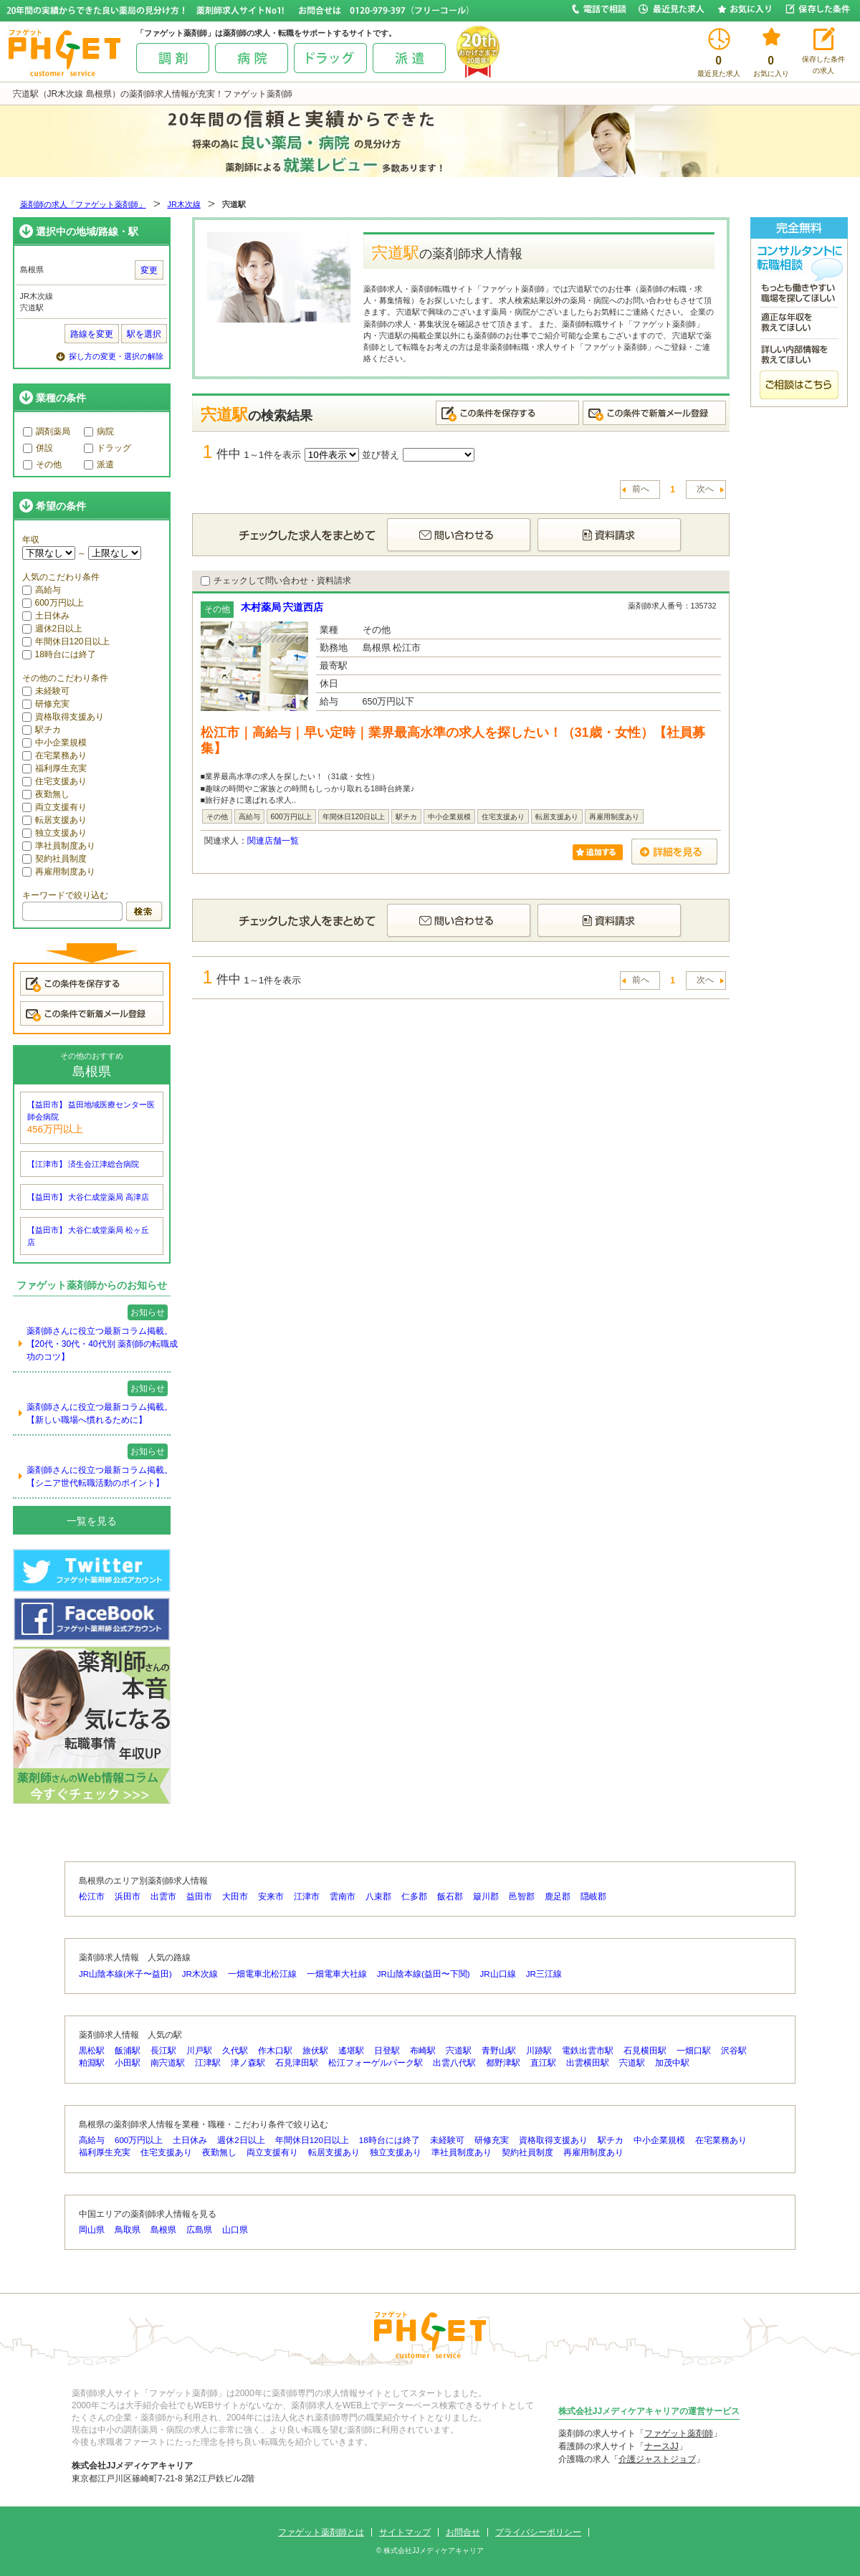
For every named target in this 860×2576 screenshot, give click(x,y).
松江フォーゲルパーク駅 (375, 2063)
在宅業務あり (54, 755)
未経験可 (46, 691)
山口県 (235, 2230)
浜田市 (127, 1896)
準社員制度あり (58, 846)
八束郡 (378, 1896)
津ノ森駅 (248, 2063)
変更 (149, 270)
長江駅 (163, 2050)
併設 (38, 448)
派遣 (99, 464)
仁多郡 (414, 1896)
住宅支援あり (54, 781)
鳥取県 (127, 2230)
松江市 (92, 1896)
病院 (99, 431)
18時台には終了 (59, 654)
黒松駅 (92, 2050)
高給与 (41, 590)
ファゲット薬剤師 (678, 2433)
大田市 (235, 1896)
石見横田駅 (645, 2050)
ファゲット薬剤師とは (321, 2532)
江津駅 (208, 2063)
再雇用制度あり (58, 872)
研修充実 (46, 704)
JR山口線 (498, 1974)
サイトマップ (405, 2532)
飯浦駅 (127, 2050)
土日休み (46, 616)
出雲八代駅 (454, 2063)
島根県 (163, 2230)
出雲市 (163, 1896)
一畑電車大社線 (337, 1974)
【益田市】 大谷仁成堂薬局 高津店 (88, 1197)
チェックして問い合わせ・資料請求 (276, 581)
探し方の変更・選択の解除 (116, 356)
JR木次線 (184, 204)
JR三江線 (544, 1974)
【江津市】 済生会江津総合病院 (83, 1164)
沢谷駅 (734, 2050)
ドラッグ (107, 448)
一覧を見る (92, 1521)
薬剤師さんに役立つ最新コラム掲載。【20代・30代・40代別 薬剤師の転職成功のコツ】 (102, 1344)
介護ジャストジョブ (657, 2459)
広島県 (199, 2230)
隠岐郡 (593, 1896)
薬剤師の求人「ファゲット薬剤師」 (83, 204)
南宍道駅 (167, 2063)
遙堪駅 (351, 2050)
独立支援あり (54, 833)
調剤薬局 (46, 431)
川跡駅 (539, 2050)
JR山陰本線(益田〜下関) (423, 1974)
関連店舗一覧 (273, 841)
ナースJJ (661, 2446)
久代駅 (235, 2050)
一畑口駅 (694, 2050)
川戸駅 (199, 2050)
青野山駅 (499, 2050)
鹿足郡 (557, 1896)
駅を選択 (144, 334)
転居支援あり (54, 820)
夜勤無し (46, 794)
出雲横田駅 (587, 2063)
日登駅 (387, 2050)
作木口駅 (275, 2050)
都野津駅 (503, 2063)
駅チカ (41, 730)
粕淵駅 (92, 2063)
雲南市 (342, 1896)
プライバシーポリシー (538, 2532)
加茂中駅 (672, 2063)
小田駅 (127, 2063)
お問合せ (463, 2532)
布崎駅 (423, 2050)
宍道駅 (459, 2050)
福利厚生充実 (54, 768)
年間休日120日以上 (66, 641)
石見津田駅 (296, 2063)
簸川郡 (486, 1896)
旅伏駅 (315, 2050)
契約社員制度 (54, 859)
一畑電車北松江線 (262, 1974)
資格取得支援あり (63, 717)
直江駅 (543, 2063)
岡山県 (92, 2230)
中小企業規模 (54, 743)
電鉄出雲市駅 (587, 2050)
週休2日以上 (52, 629)
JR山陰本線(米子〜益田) (125, 1974)
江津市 (307, 1896)
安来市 (271, 1896)
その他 (42, 464)
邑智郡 (522, 1896)
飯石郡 (450, 1896)
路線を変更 (91, 334)
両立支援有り (54, 807)
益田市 (199, 1896)
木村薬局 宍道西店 (282, 607)
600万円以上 (53, 603)
